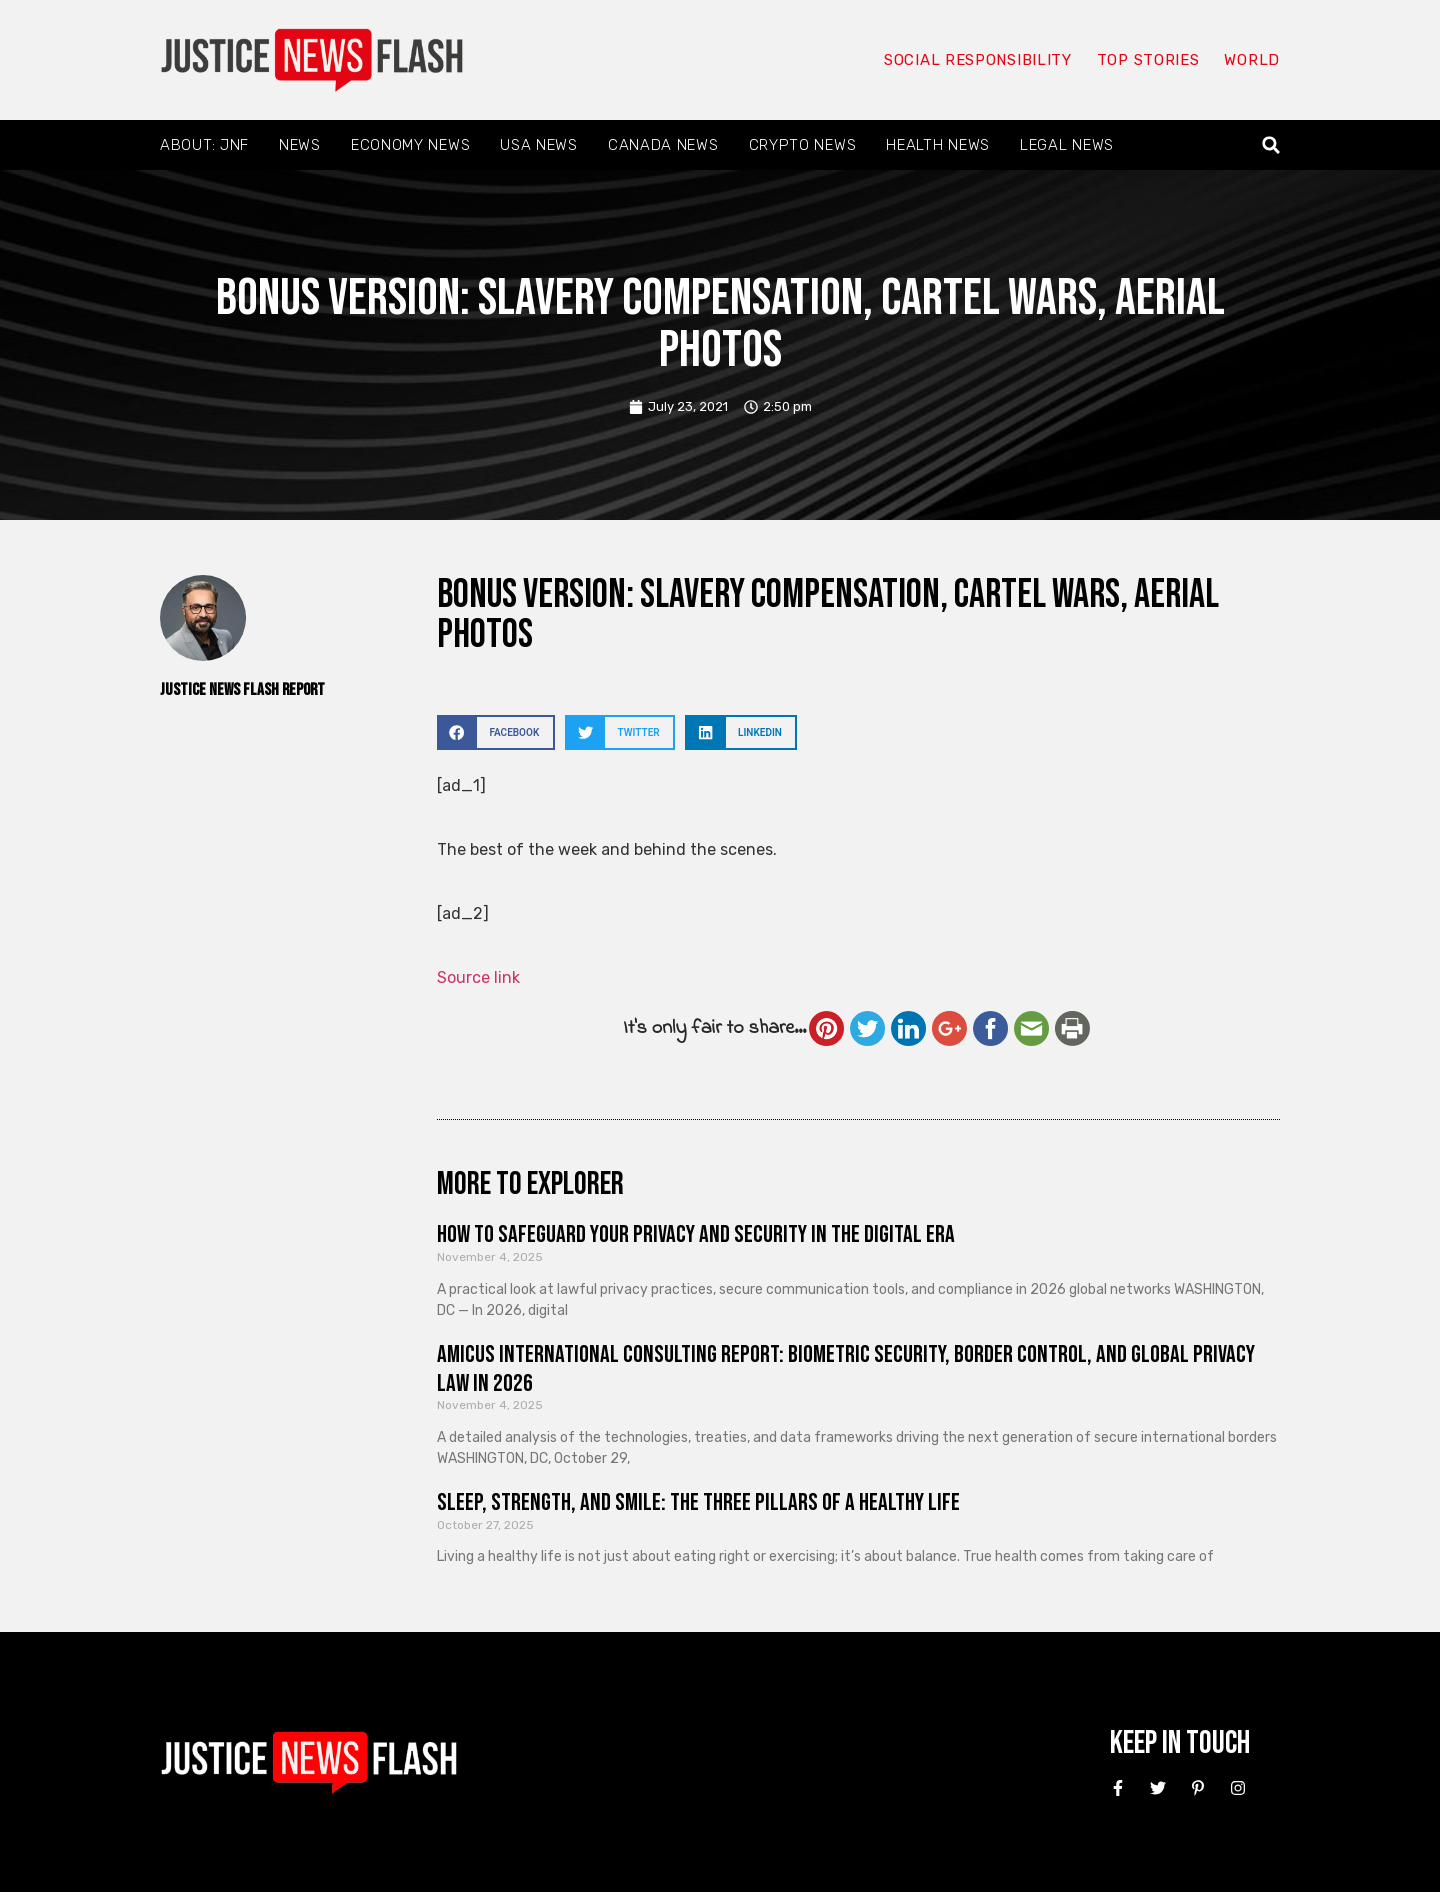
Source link (478, 977)
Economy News (410, 145)
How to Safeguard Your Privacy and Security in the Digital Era (696, 1234)
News (300, 145)
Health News (938, 145)
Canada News (663, 145)
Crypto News (803, 145)
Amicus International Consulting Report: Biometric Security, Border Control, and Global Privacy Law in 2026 (846, 1369)
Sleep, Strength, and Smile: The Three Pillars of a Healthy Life (698, 1502)
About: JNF (204, 145)
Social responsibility (978, 60)
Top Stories (1148, 60)
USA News (539, 145)
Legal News (1067, 145)
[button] (1271, 145)
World (1252, 60)
